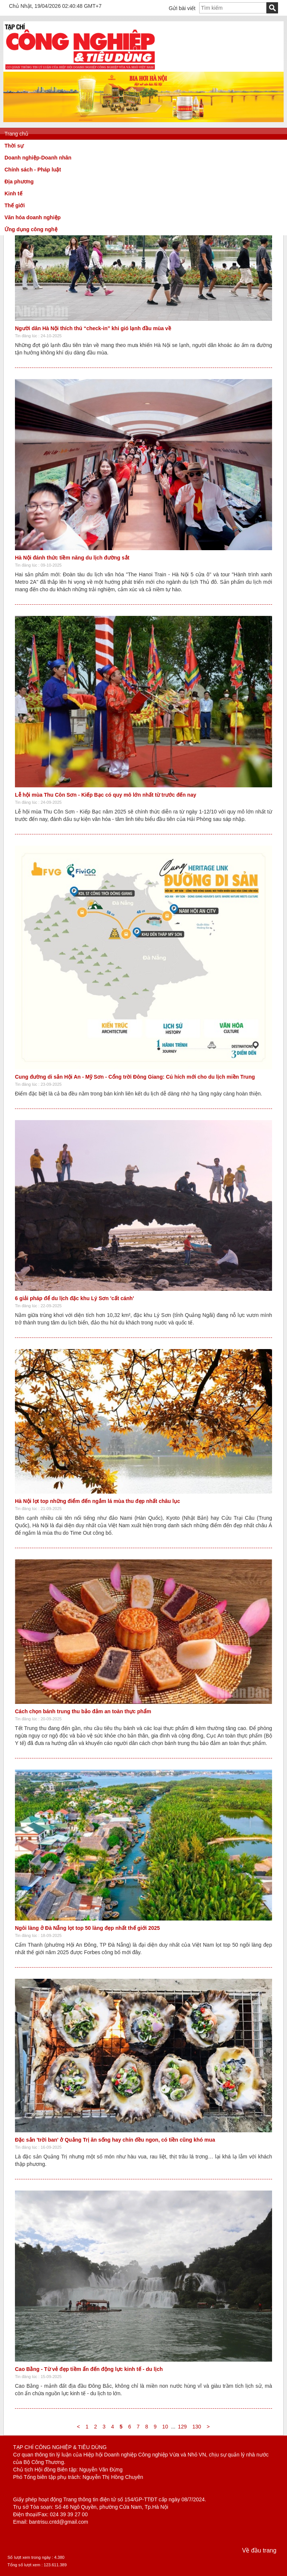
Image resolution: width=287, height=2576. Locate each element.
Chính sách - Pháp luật (32, 170)
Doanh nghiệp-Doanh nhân (37, 158)
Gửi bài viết (182, 8)
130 (196, 2427)
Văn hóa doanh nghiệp (32, 217)
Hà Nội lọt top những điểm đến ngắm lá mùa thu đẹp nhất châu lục (97, 1501)
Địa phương (19, 182)
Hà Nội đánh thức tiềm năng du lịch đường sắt (72, 558)
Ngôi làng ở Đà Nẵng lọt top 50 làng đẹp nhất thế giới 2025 (87, 1928)
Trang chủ (16, 134)
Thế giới (14, 205)
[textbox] (232, 7)
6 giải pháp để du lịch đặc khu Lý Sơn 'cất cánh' (74, 1298)
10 (165, 2427)
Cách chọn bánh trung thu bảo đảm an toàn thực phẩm (83, 1711)
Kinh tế (13, 193)
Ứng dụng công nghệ (31, 229)
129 (182, 2427)
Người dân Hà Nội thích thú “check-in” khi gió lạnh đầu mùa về (93, 328)
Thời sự (14, 146)
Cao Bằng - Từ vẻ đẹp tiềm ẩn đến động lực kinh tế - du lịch (89, 2369)
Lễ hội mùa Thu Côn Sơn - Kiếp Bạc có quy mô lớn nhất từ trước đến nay (105, 795)
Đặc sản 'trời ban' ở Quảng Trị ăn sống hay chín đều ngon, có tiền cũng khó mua (115, 2140)
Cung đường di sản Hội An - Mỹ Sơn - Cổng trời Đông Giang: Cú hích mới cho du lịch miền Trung (135, 1077)
